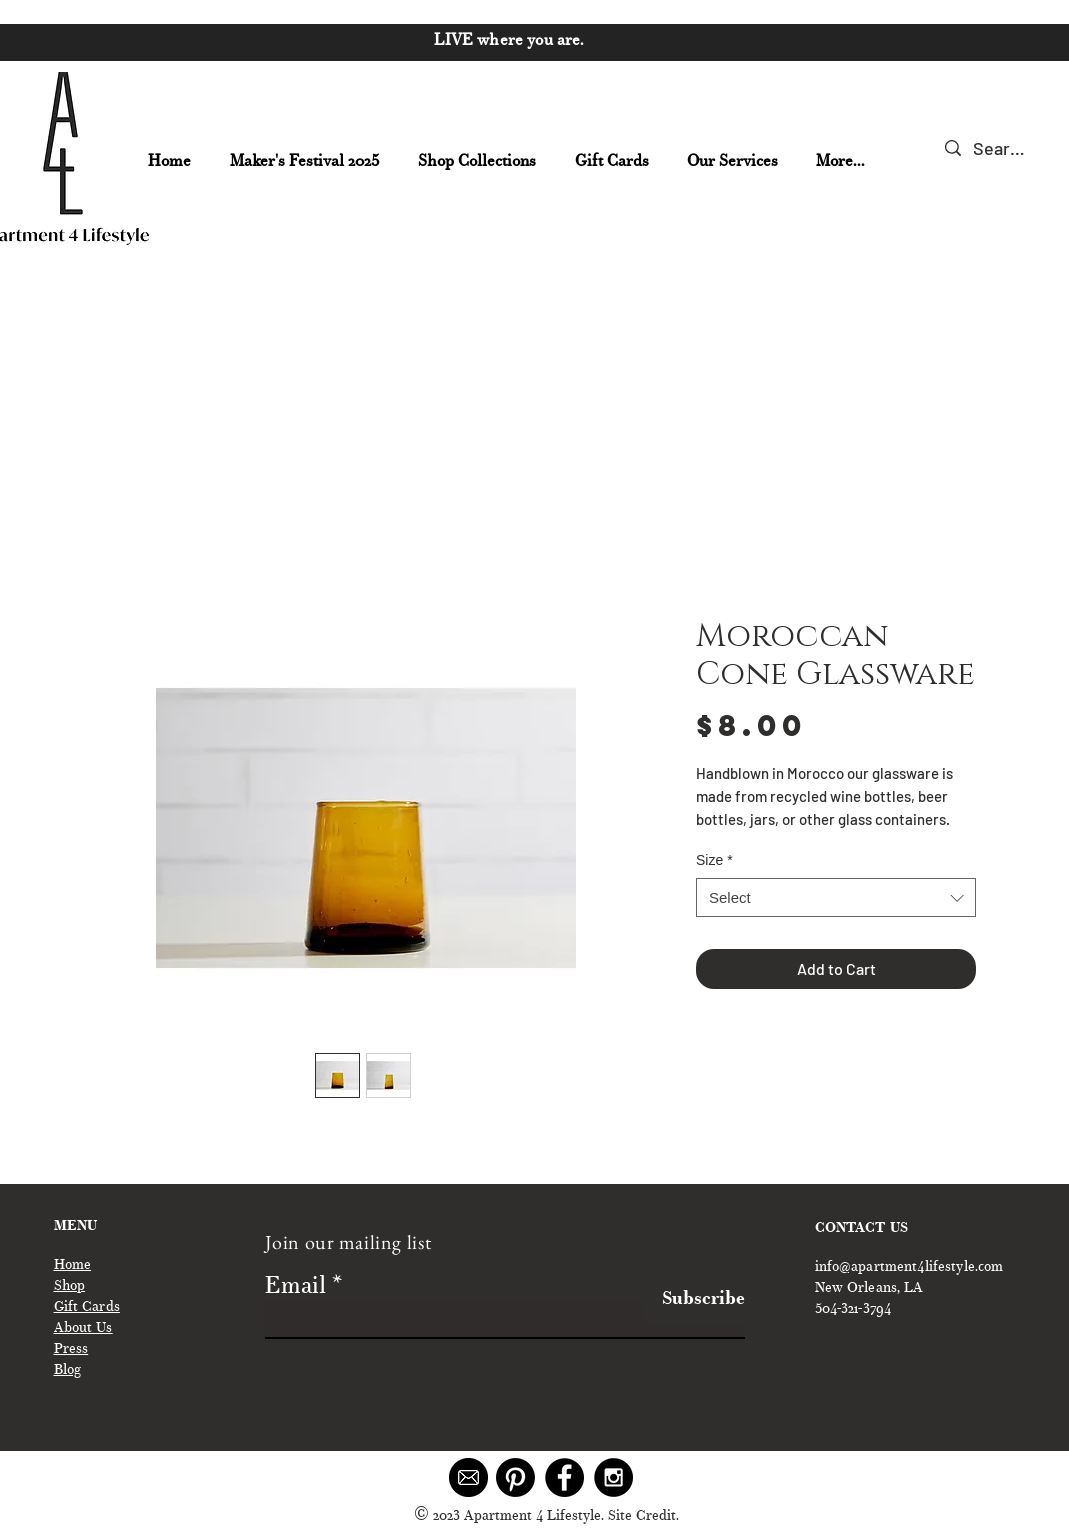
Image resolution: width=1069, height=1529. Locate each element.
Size (714, 860)
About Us (83, 1329)
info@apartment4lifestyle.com (909, 1268)
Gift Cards (87, 1308)
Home (73, 1266)
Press (71, 1350)
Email (295, 1287)
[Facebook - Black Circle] (564, 1477)
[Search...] (1000, 148)
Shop (70, 1287)
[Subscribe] (694, 1300)
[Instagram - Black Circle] (613, 1477)
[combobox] (836, 897)
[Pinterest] (515, 1477)
